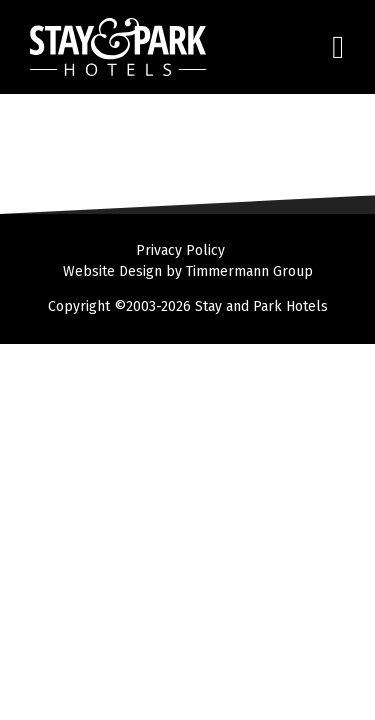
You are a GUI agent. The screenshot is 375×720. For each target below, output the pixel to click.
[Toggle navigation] (327, 47)
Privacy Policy (180, 250)
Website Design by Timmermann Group (188, 271)
